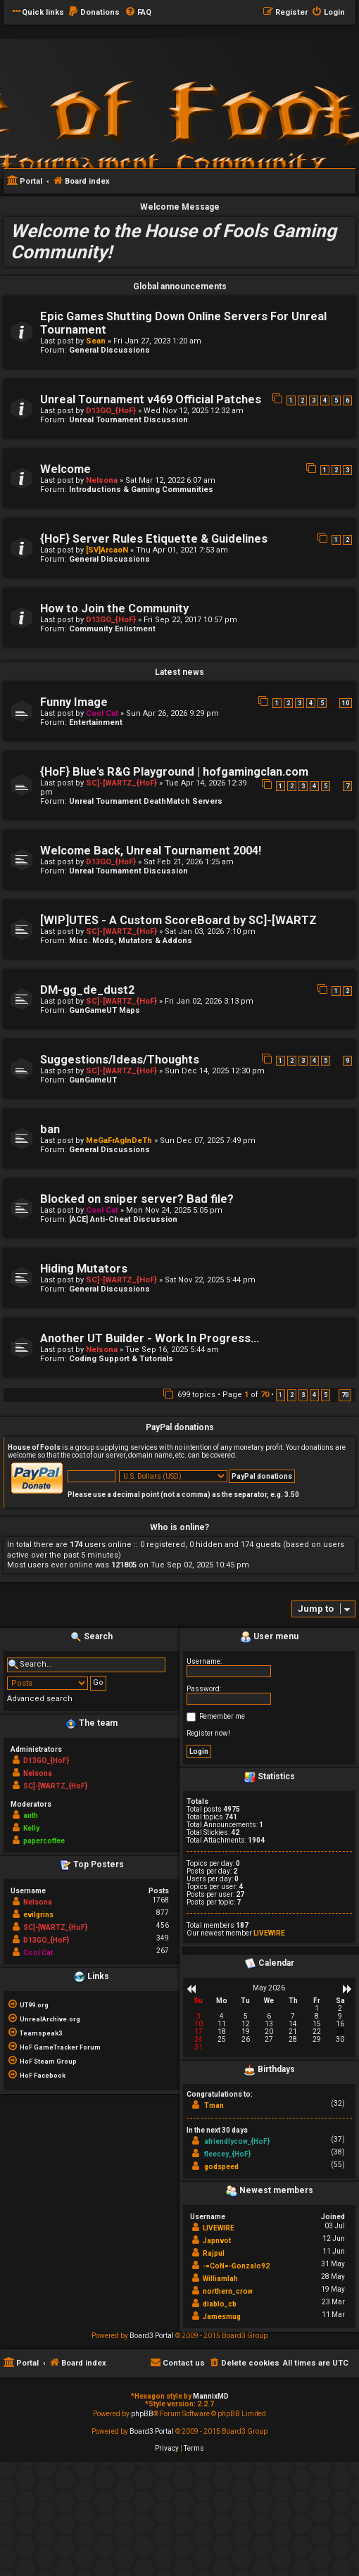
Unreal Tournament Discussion (128, 419)
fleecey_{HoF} (227, 2154)
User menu (269, 1637)
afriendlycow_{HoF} (237, 2141)
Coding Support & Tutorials (121, 1358)
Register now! (208, 1733)
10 (345, 703)
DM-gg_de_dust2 (87, 990)
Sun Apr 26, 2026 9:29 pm (172, 713)
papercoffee (44, 1841)
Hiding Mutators (83, 1268)
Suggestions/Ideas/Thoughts (119, 1059)
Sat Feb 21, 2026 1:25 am (189, 861)
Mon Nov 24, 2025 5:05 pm (174, 1210)
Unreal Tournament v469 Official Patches (150, 399)
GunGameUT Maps (104, 1010)
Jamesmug (222, 2317)
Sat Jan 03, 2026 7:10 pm (210, 931)
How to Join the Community (114, 608)
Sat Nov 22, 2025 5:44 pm (210, 1279)
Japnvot (217, 2240)
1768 (160, 1900)
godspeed (221, 2167)
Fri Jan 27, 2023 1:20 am (157, 341)
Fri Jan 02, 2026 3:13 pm (209, 1001)
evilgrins (38, 1915)
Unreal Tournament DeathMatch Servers (145, 801)
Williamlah (220, 2279)
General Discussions (109, 350)
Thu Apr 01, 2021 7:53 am (182, 550)
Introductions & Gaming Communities (141, 489)
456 (162, 1925)
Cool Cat (102, 713)
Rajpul (214, 2253)
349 (162, 1938)
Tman (214, 2105)
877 (162, 1913)
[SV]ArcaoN (107, 550)
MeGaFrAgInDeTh (119, 1140)
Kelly (31, 1828)
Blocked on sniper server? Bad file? (137, 1199)
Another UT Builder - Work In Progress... (149, 1338)
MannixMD (211, 2396)
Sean (96, 341)
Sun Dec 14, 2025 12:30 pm (215, 1070)
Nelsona (102, 480)
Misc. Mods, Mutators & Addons (130, 940)
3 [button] (303, 1395)
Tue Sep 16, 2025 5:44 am (172, 1349)
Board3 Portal (152, 2336)
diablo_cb (220, 2304)
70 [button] (344, 1395)
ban (50, 1129)
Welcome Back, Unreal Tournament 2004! (150, 850)
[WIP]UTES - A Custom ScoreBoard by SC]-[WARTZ (178, 920)
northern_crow (228, 2291)
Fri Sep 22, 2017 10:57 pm (190, 619)
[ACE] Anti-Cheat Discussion (123, 1219)
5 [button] (325, 1395)
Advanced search (40, 1698)
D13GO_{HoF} (111, 410)
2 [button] (292, 1395)
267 (162, 1951)
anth (30, 1815)
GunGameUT (93, 1080)
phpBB (142, 2414)
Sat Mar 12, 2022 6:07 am (170, 480)
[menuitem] (94, 12)
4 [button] (314, 1395)
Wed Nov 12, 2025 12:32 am (194, 410)
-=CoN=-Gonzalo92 (236, 2266)
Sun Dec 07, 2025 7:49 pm (208, 1140)
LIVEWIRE (269, 1933)
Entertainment (95, 722)
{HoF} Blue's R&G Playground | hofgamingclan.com (174, 771)
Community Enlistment (112, 628)
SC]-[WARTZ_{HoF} (121, 783)
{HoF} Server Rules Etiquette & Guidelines (153, 538)
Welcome (65, 469)
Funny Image (74, 702)
